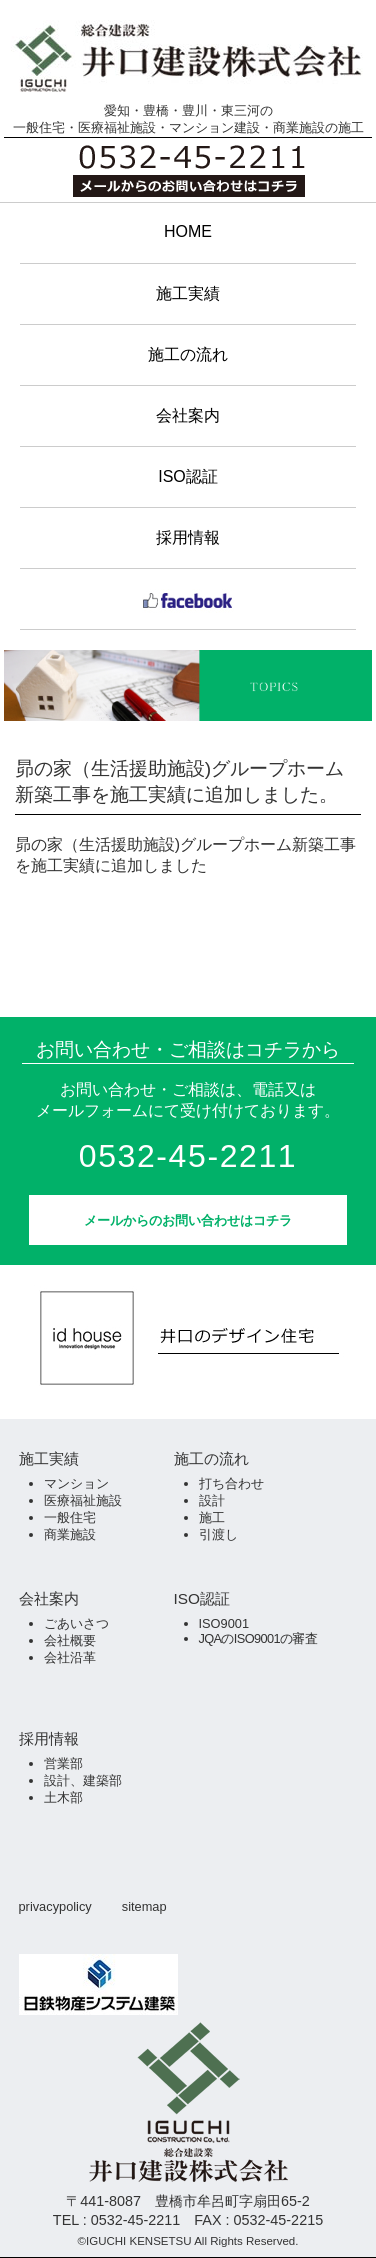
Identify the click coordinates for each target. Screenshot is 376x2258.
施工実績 (188, 293)
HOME (188, 231)
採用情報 (188, 537)
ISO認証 (188, 476)
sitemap (144, 1906)
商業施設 (70, 1534)
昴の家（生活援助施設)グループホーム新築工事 (185, 844)
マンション (76, 1483)
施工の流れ (188, 354)
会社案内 (188, 415)
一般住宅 (70, 1517)
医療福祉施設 (83, 1500)
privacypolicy (55, 1906)
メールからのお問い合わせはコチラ (188, 1220)
